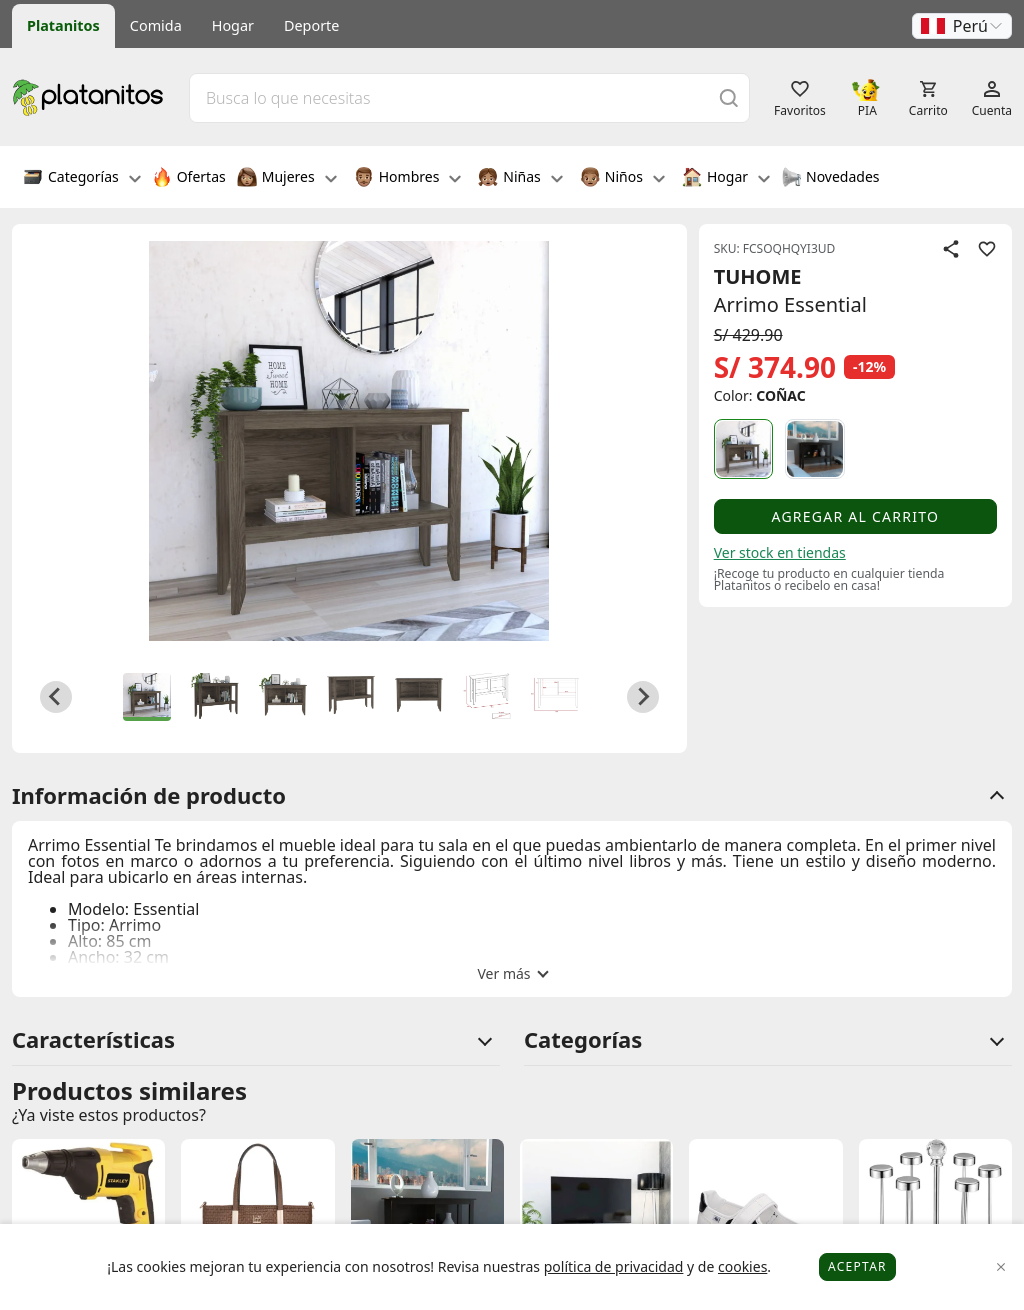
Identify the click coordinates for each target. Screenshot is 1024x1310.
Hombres (408, 179)
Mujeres (287, 179)
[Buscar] (729, 97)
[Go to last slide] (56, 697)
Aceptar (857, 1266)
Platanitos (63, 25)
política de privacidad (614, 1266)
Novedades (830, 179)
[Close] (1001, 1267)
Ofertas (189, 179)
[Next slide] (643, 697)
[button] (962, 26)
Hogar (233, 25)
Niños (622, 179)
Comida (156, 25)
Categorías (82, 179)
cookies (742, 1266)
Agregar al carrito (855, 516)
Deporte (311, 25)
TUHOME (758, 276)
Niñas (520, 179)
